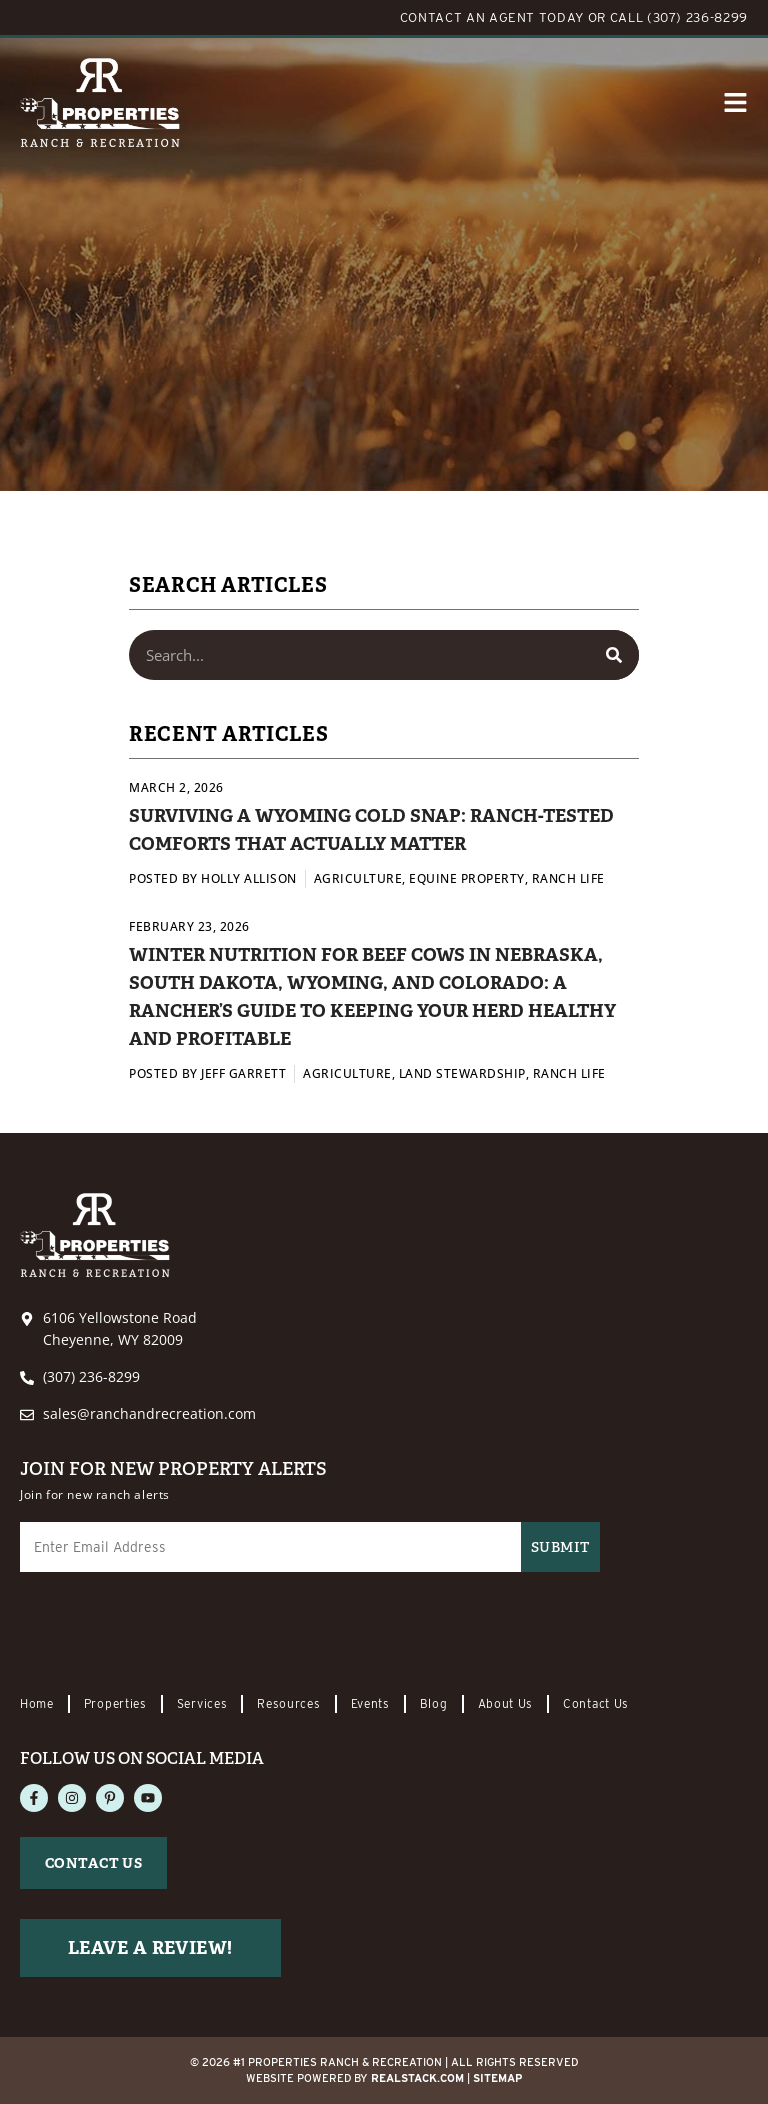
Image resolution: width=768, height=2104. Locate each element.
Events (370, 1703)
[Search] (614, 655)
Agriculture (358, 878)
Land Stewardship (462, 1073)
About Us (506, 1703)
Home (37, 1703)
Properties (115, 1703)
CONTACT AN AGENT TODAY (492, 17)
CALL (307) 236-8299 (679, 17)
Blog (434, 1703)
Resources (288, 1703)
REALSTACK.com (417, 2078)
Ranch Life (568, 878)
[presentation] (172, 1635)
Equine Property (467, 878)
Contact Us (596, 1703)
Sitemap (497, 2078)
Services (202, 1703)
